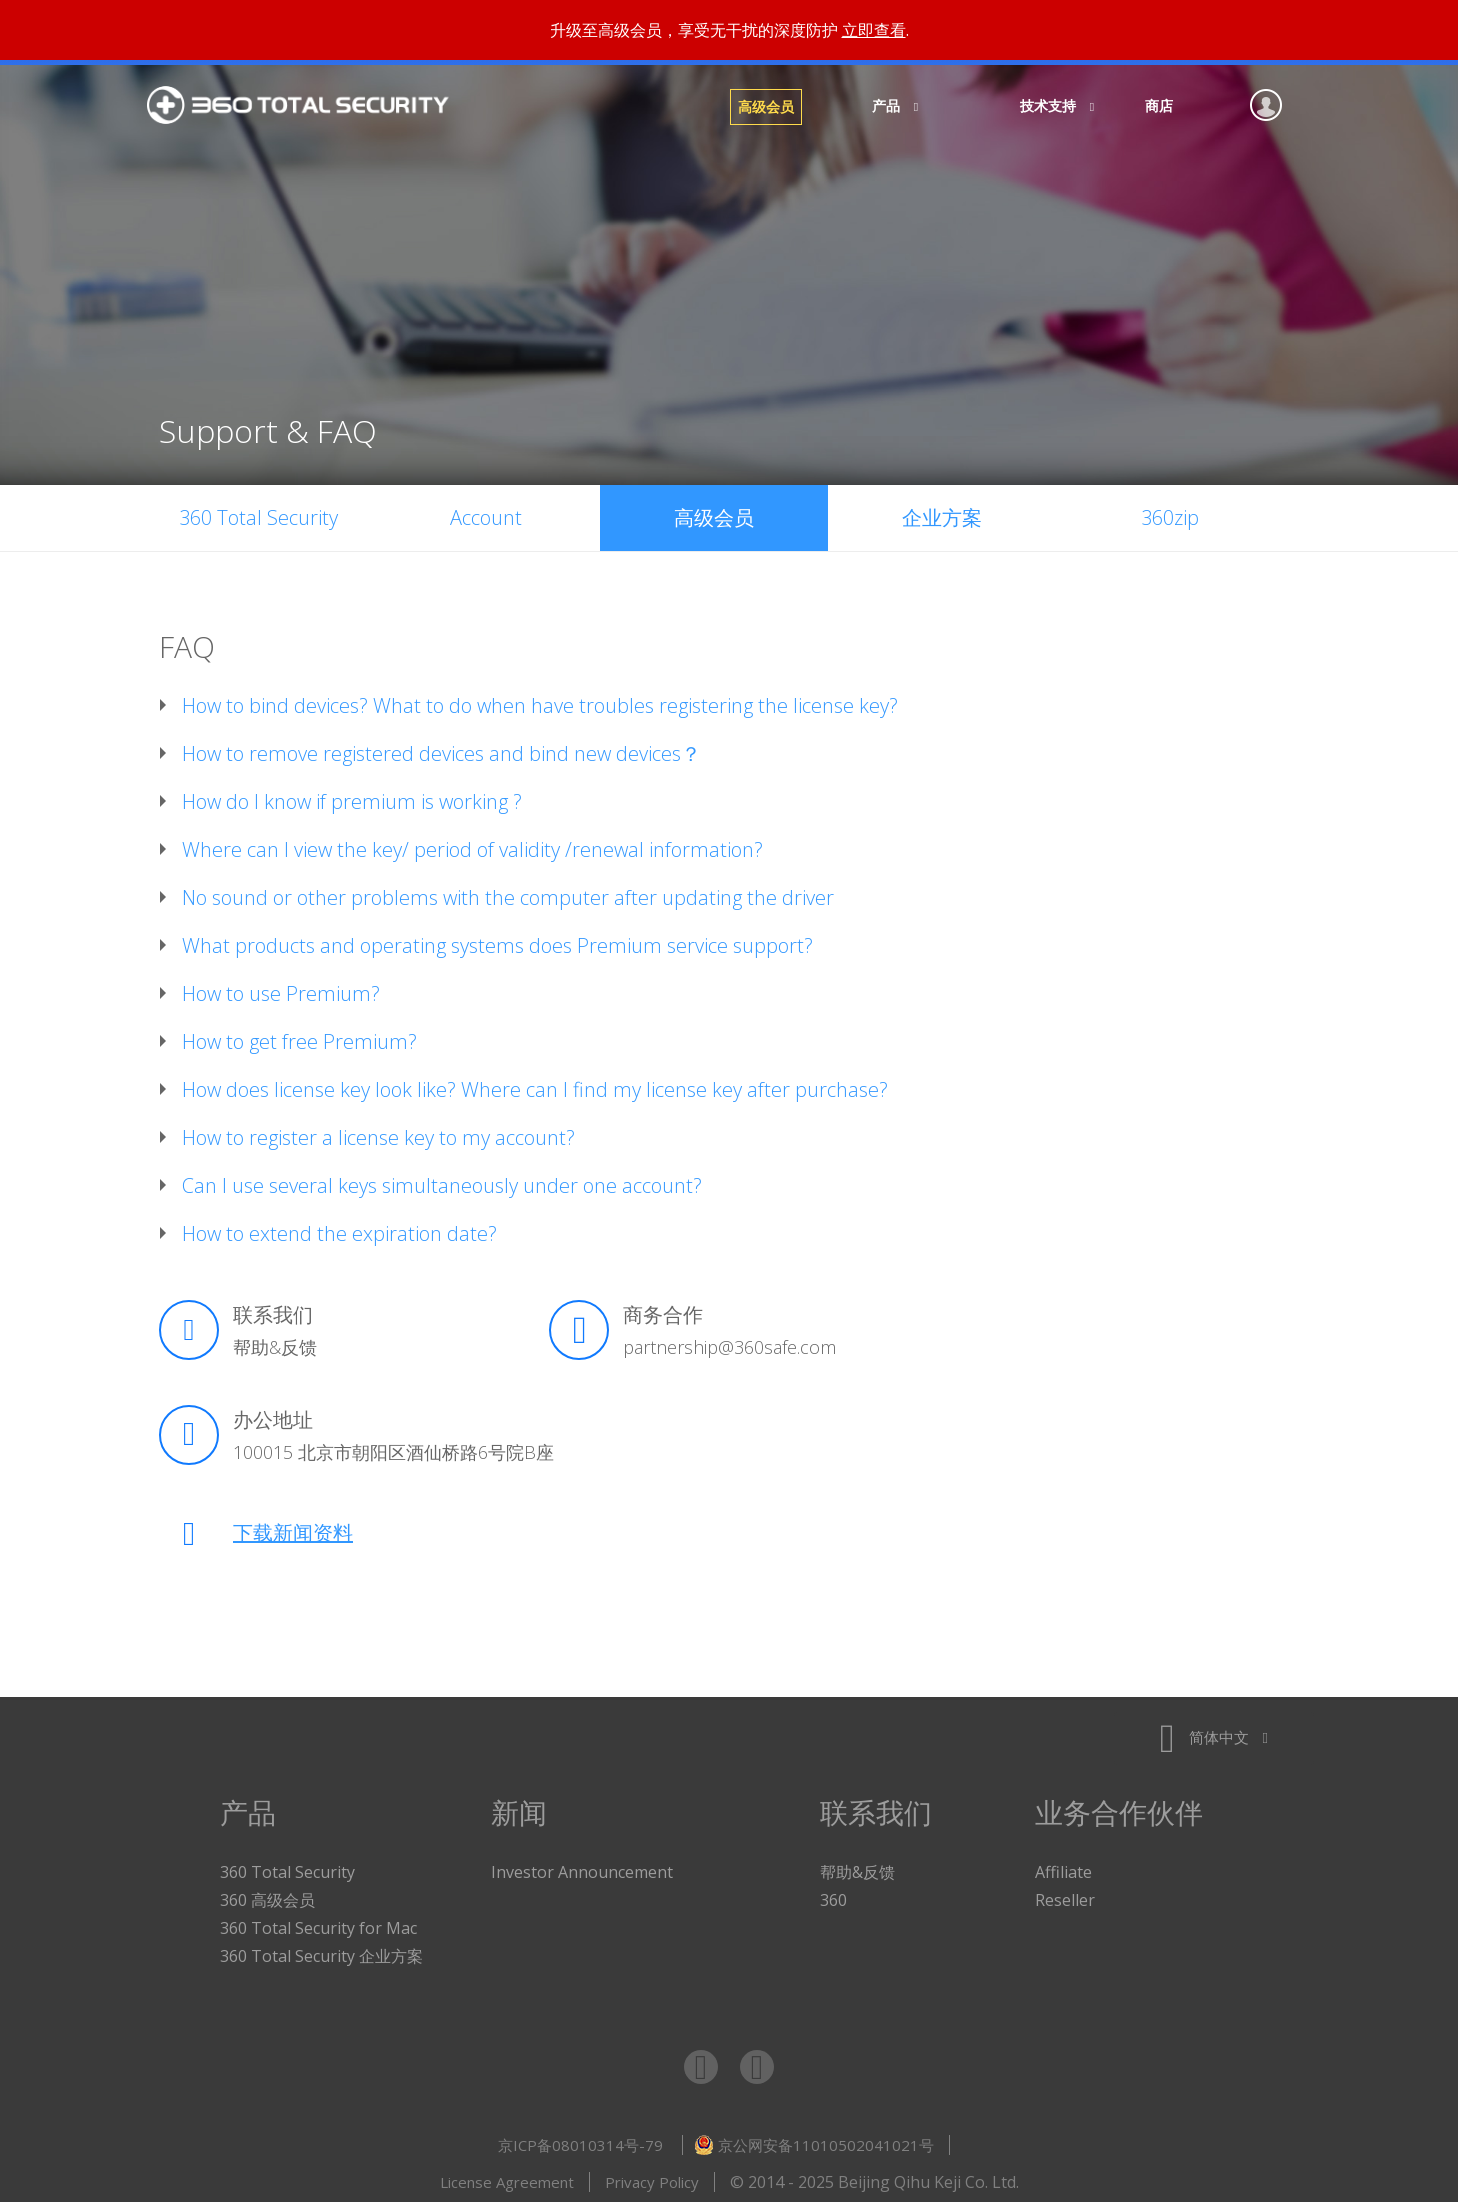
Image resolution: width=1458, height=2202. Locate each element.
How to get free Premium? (299, 1037)
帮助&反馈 (275, 1342)
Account (486, 512)
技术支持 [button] (1051, 105)
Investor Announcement (582, 1867)
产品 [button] (889, 105)
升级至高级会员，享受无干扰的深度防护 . (729, 30)
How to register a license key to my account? (378, 1133)
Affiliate (1063, 1867)
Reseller (1065, 1895)
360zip (1170, 512)
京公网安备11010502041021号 (814, 2140)
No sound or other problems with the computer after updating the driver (508, 893)
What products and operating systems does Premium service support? (497, 941)
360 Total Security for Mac (318, 1923)
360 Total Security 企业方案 (321, 1951)
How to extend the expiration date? (339, 1229)
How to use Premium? (281, 989)
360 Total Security (309, 107)
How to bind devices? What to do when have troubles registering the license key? (540, 701)
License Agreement (507, 2177)
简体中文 (1214, 1732)
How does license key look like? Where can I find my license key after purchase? (535, 1085)
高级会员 (766, 106)
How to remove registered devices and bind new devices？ (441, 749)
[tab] (729, 701)
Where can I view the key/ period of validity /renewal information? (472, 845)
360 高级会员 (267, 1895)
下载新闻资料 (293, 1527)
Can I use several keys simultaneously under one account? (442, 1181)
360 (833, 1895)
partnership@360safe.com (729, 1342)
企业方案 (942, 512)
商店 (1159, 105)
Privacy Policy (652, 2177)
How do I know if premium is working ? (352, 797)
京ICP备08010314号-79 (582, 2140)
